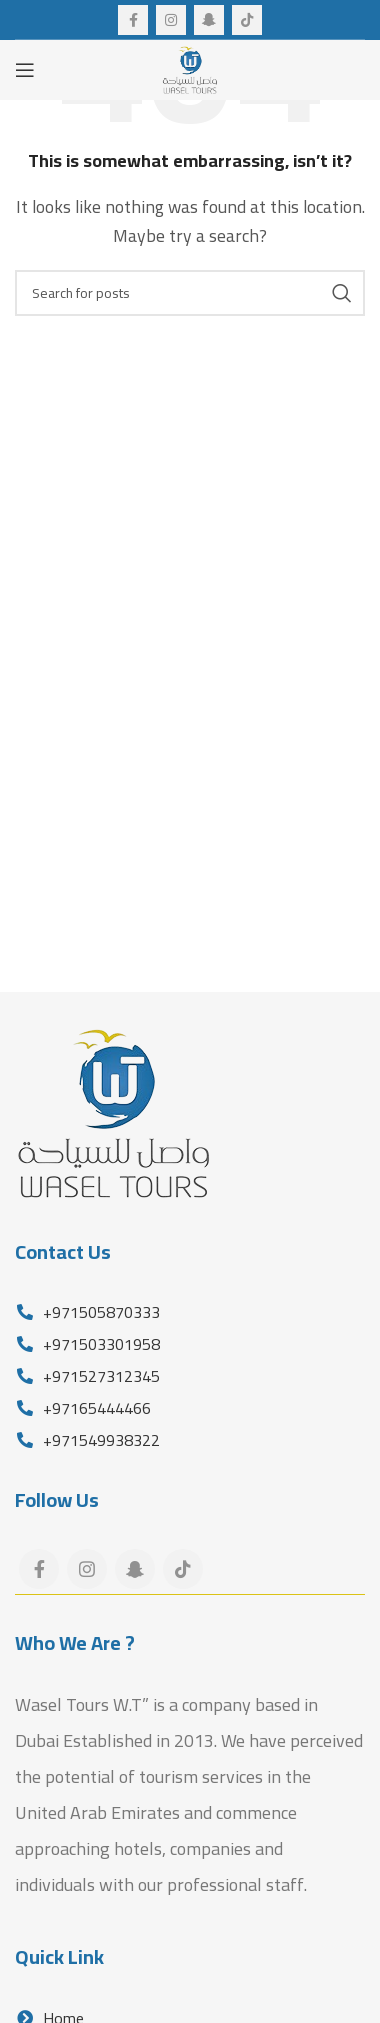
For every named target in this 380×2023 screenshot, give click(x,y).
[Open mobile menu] (25, 70)
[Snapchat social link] (209, 20)
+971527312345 (99, 1376)
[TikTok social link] (247, 20)
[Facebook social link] (133, 20)
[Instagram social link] (171, 20)
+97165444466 (95, 1408)
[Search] (190, 293)
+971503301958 (99, 1344)
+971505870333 (99, 1312)
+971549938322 (99, 1440)
